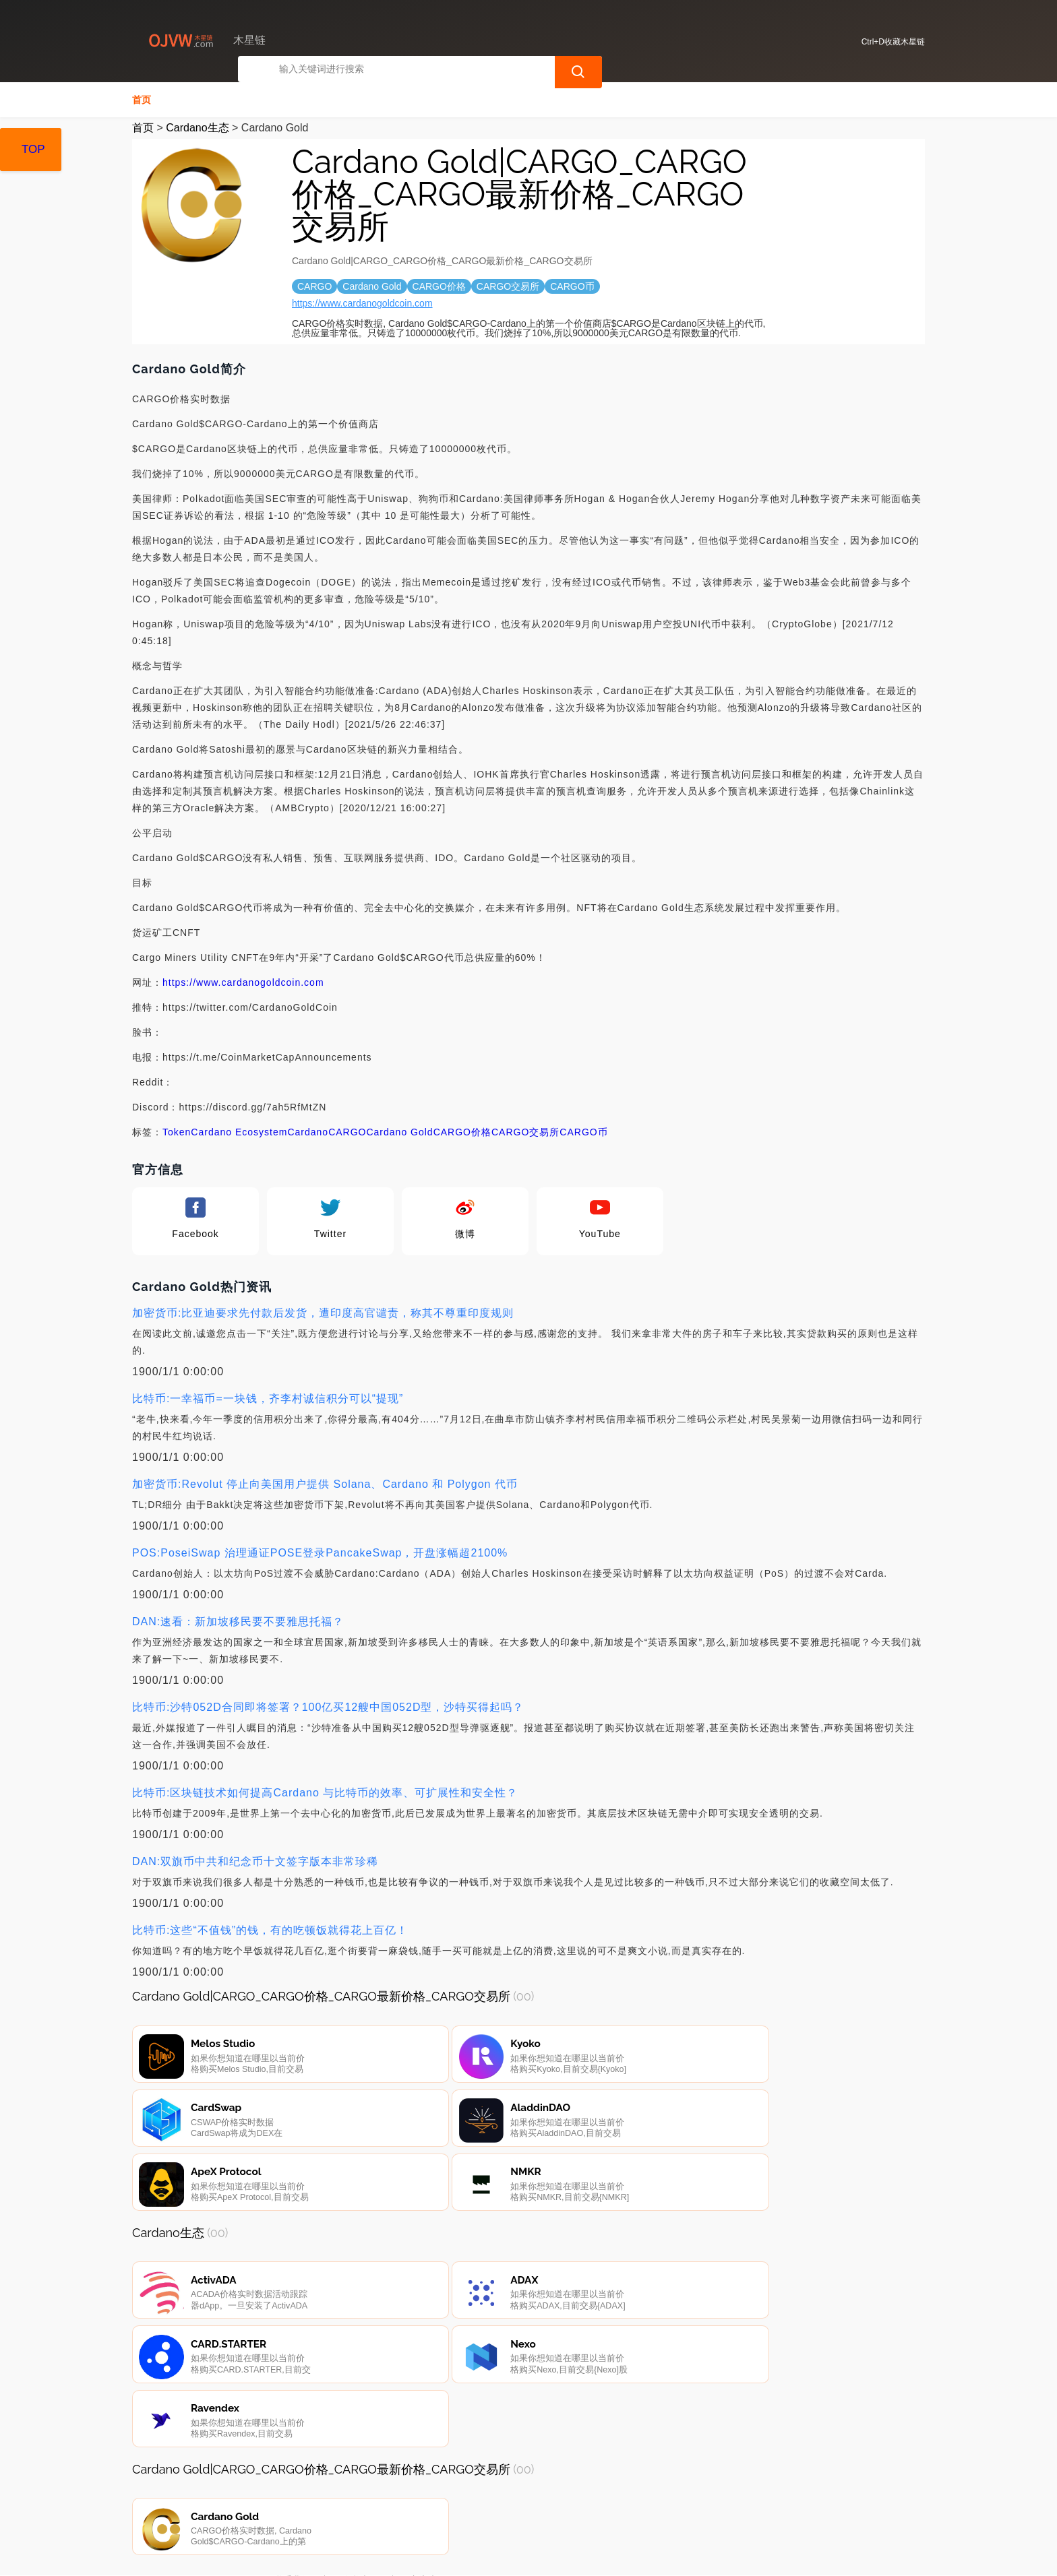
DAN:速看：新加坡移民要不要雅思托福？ (238, 1620)
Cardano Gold (399, 1130)
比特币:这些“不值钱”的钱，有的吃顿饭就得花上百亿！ (270, 1929)
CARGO (347, 1130)
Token (176, 1130)
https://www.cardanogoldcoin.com (362, 301)
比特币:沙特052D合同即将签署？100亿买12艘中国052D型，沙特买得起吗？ (328, 1705)
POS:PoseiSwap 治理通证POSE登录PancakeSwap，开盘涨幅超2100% (320, 1551)
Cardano (307, 1130)
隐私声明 (360, 2503)
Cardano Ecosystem (239, 1130)
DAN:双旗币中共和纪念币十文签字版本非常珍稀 (255, 1860)
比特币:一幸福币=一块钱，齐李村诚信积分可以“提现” (267, 1397)
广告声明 (428, 2503)
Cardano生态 (197, 126)
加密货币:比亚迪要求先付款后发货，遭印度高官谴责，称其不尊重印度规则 (323, 1311)
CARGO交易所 (525, 1130)
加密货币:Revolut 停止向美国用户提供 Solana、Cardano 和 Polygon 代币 (325, 1482)
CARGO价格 (462, 1130)
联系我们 (292, 2503)
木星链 (353, 2554)
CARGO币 (583, 1130)
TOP (33, 149)
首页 (141, 98)
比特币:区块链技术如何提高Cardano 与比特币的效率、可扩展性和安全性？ (325, 1791)
